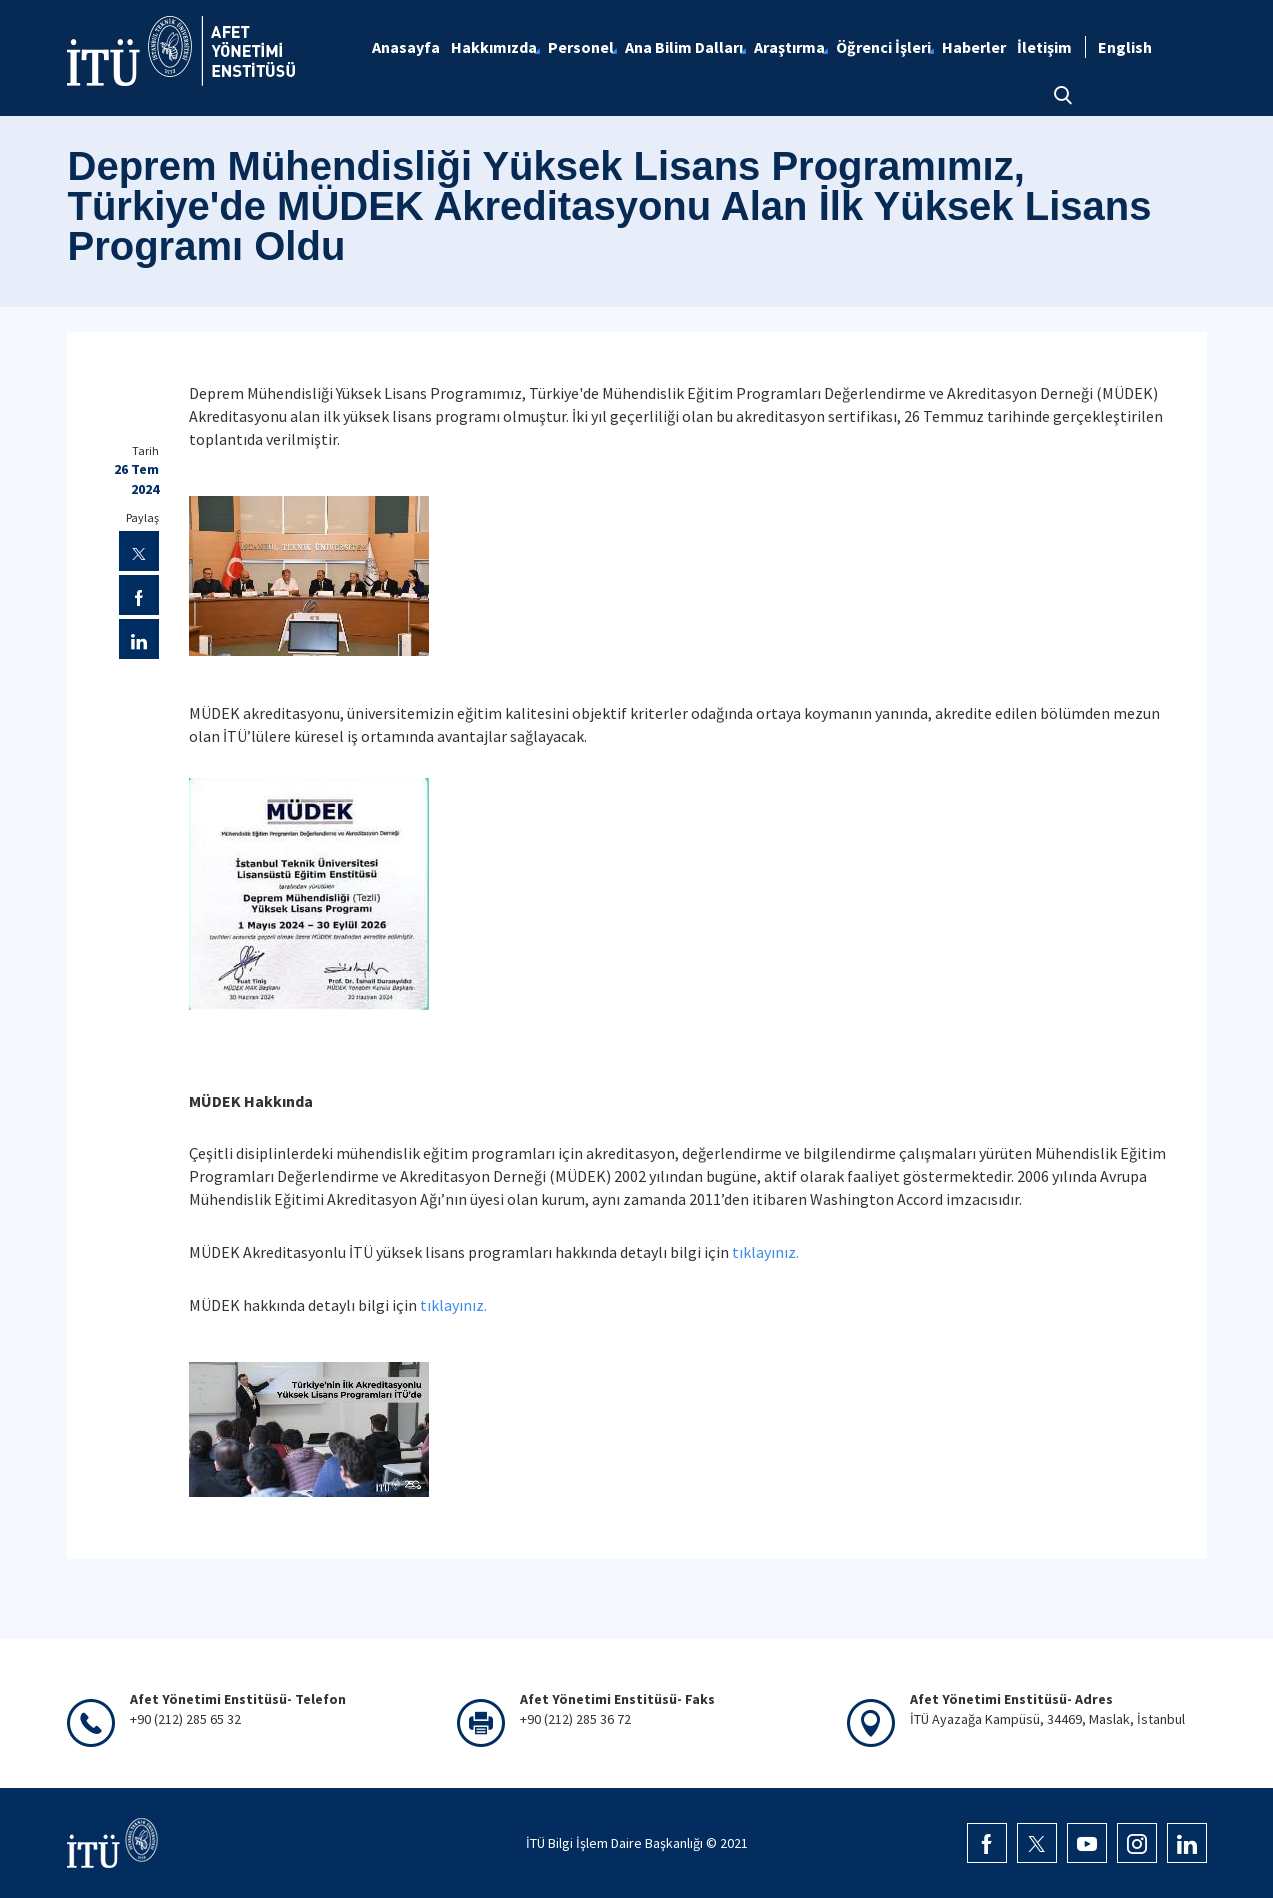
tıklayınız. (765, 1252)
